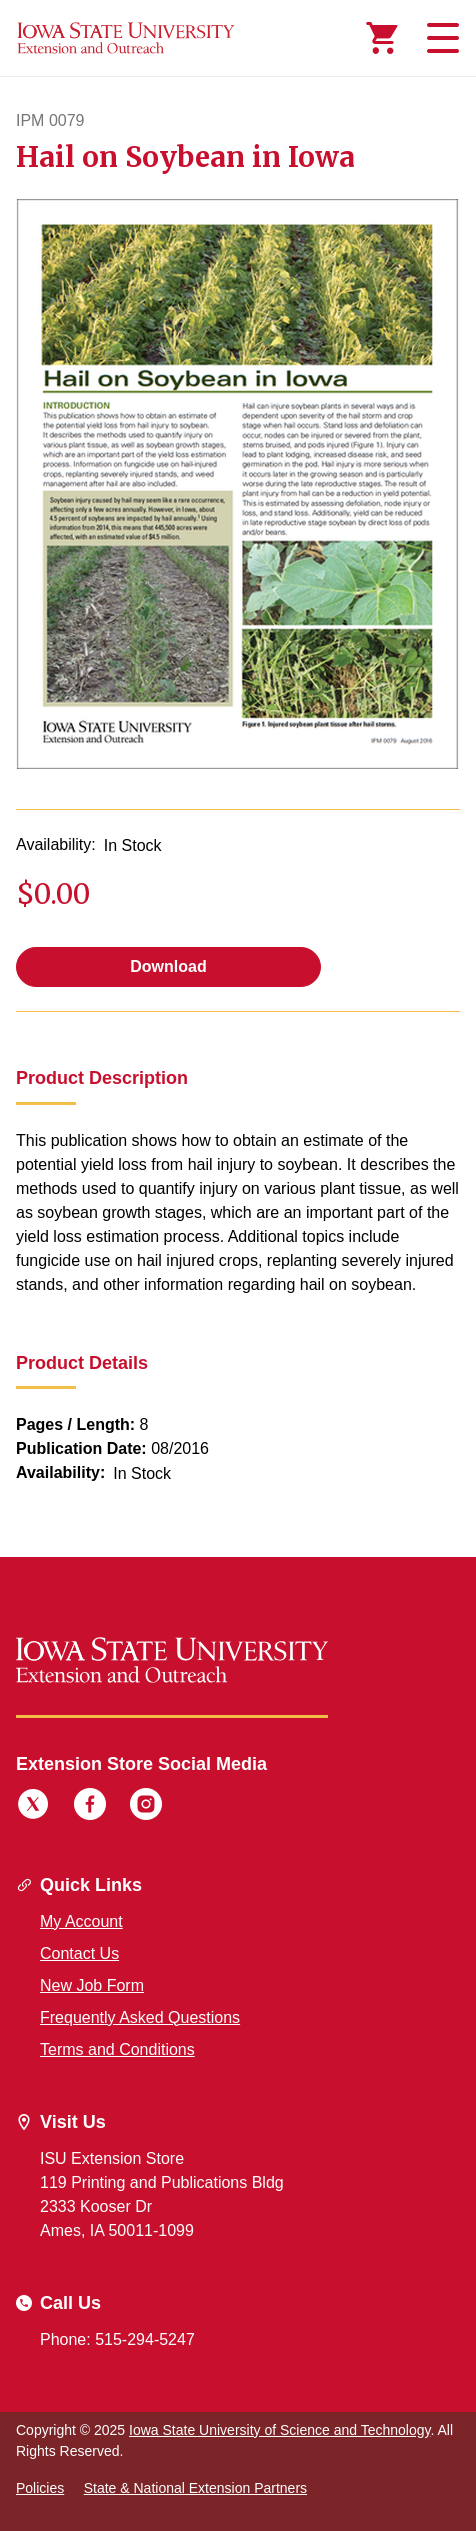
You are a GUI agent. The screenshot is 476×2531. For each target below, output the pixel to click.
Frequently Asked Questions (140, 2017)
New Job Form (92, 1985)
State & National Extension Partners (195, 2488)
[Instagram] (146, 1807)
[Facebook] (90, 1807)
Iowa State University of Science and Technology (279, 2430)
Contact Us (79, 1953)
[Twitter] (33, 1807)
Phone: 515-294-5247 (117, 2339)
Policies (40, 2488)
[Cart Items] (382, 38)
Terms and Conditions (117, 2049)
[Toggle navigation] (440, 38)
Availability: (56, 844)
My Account (81, 1921)
